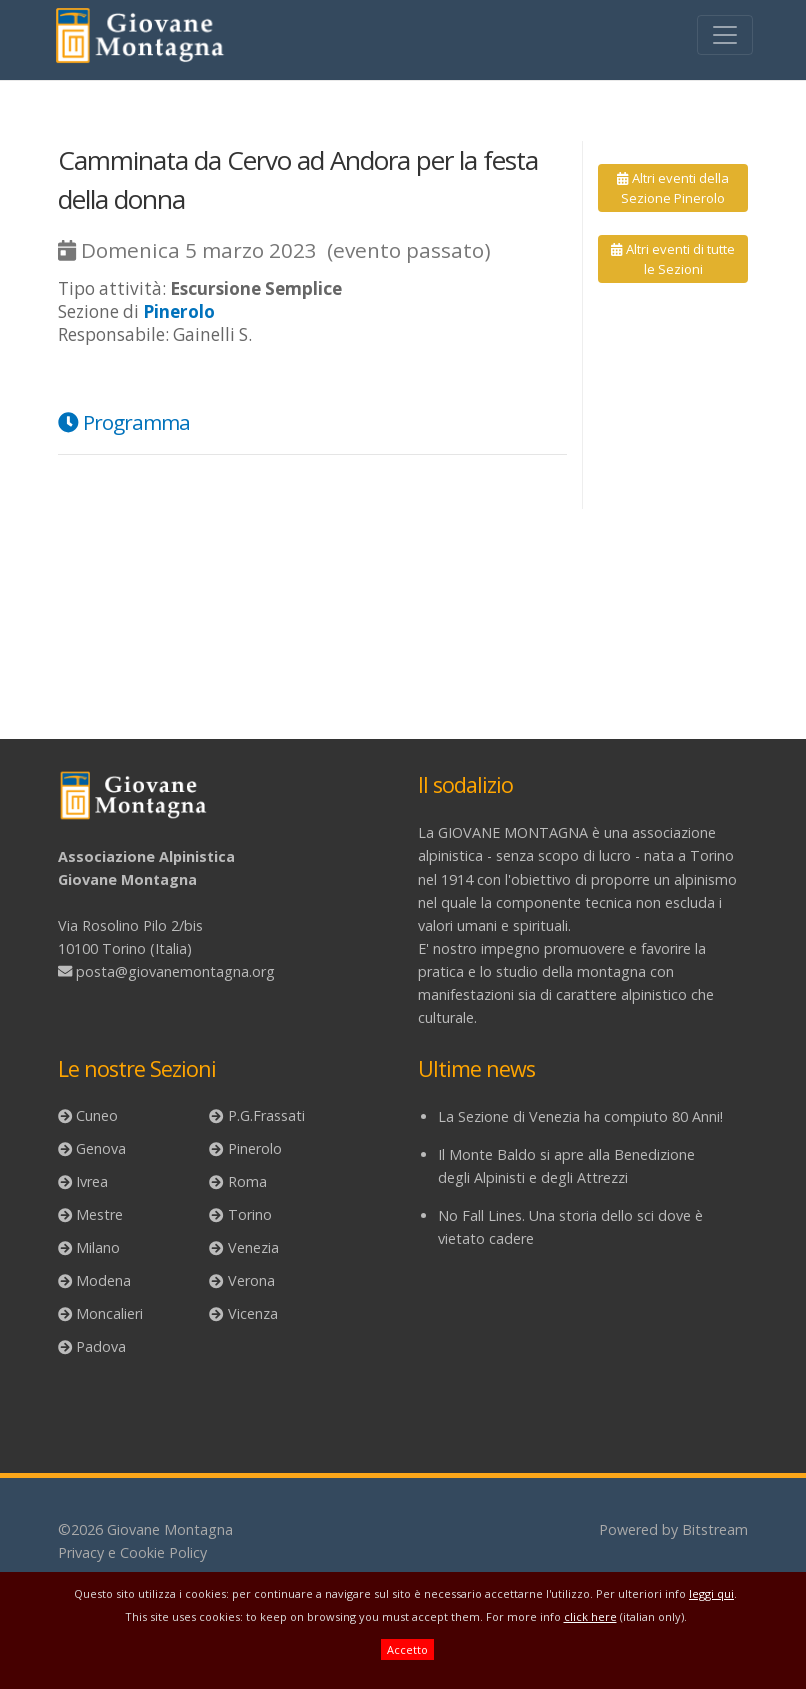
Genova (101, 1148)
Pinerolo (255, 1148)
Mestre (99, 1214)
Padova (101, 1346)
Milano (98, 1247)
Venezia (253, 1247)
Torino (250, 1214)
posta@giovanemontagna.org (175, 971)
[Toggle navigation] (725, 35)
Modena (103, 1280)
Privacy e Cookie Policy (132, 1552)
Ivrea (92, 1181)
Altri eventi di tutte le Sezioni (672, 259)
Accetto (407, 1649)
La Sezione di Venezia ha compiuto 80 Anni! (580, 1116)
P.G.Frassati (266, 1115)
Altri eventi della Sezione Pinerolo (672, 188)
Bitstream (715, 1529)
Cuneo (97, 1115)
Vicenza (253, 1313)
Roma (247, 1181)
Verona (251, 1280)
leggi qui (711, 1593)
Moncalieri (109, 1313)
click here (590, 1616)
